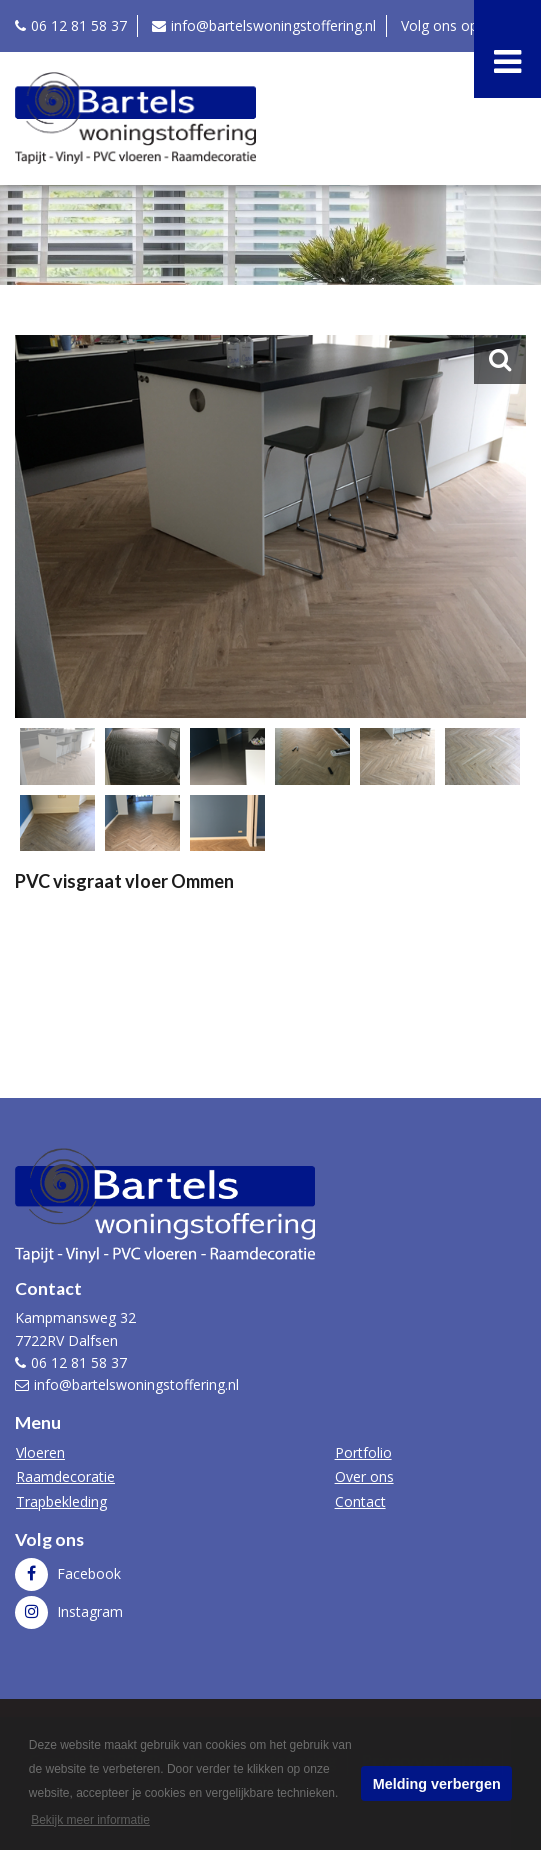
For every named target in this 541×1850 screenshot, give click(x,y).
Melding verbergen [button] (437, 1784)
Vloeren (40, 1452)
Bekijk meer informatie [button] (90, 1820)
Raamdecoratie (65, 1476)
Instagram (88, 1611)
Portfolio (363, 1452)
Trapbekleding (61, 1501)
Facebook (87, 1573)
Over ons (364, 1476)
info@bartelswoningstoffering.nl (273, 25)
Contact (360, 1501)
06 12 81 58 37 (79, 25)
